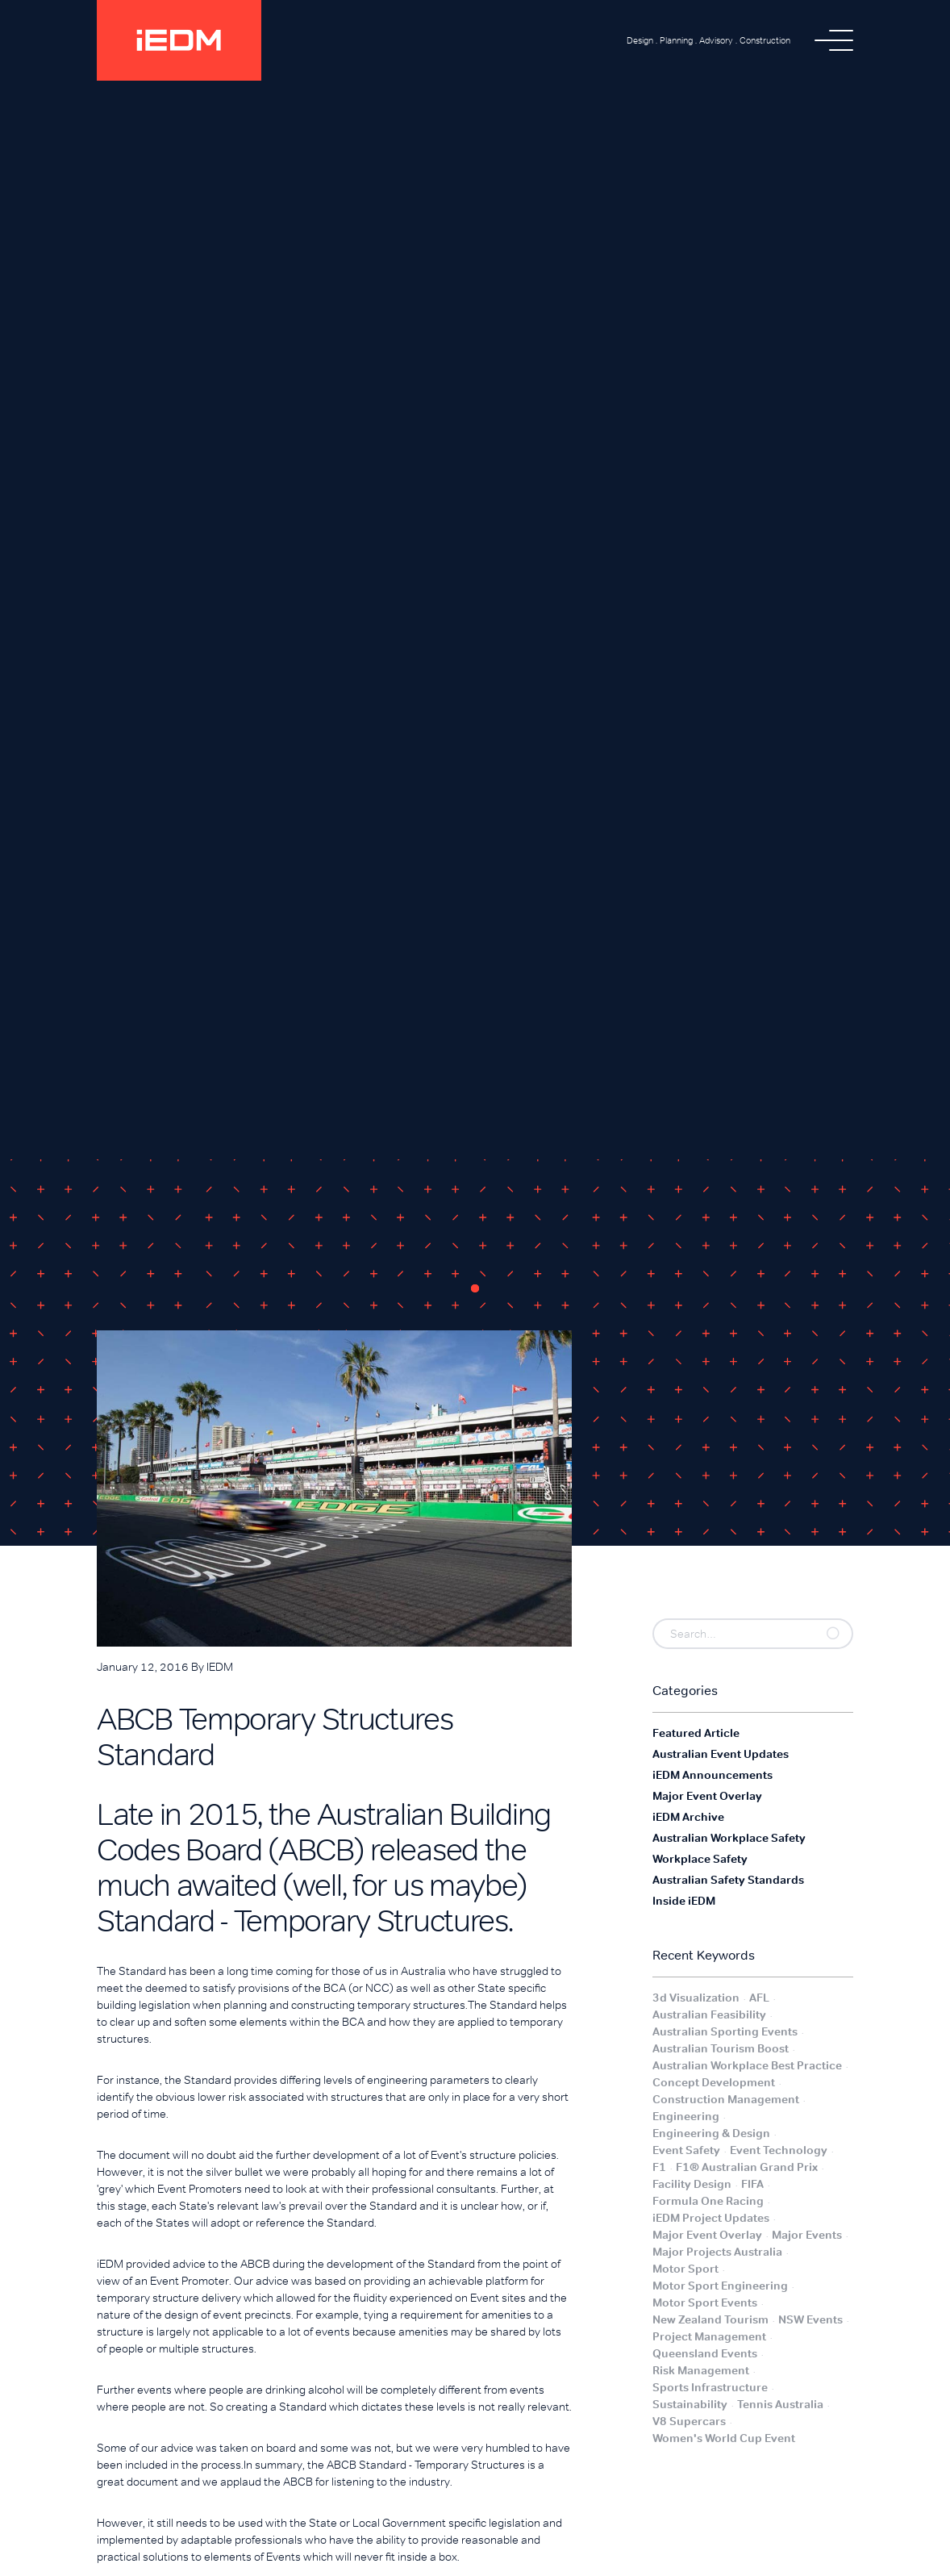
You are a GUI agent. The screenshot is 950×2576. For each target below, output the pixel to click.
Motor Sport (685, 2268)
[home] (179, 40)
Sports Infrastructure (710, 2387)
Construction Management (725, 2099)
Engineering (685, 2116)
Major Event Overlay (707, 2234)
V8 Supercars (689, 2421)
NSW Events (810, 2319)
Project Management (709, 2336)
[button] (834, 40)
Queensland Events (704, 2353)
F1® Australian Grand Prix (747, 2167)
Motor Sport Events (704, 2302)
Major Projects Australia (717, 2251)
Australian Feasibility (709, 2014)
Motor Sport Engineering (720, 2285)
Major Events (807, 2234)
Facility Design (691, 2184)
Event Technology (778, 2150)
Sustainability (689, 2404)
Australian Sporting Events (725, 2031)
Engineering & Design (711, 2133)
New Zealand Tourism (710, 2319)
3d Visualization (696, 1997)
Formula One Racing (708, 2201)
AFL (759, 1997)
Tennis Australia (780, 2404)
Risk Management (700, 2370)
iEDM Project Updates (710, 2218)
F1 (659, 2167)
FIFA (752, 2184)
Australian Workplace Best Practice (747, 2065)
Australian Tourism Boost (720, 2048)
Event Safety (686, 2150)
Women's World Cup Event (723, 2438)
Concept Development (713, 2082)
